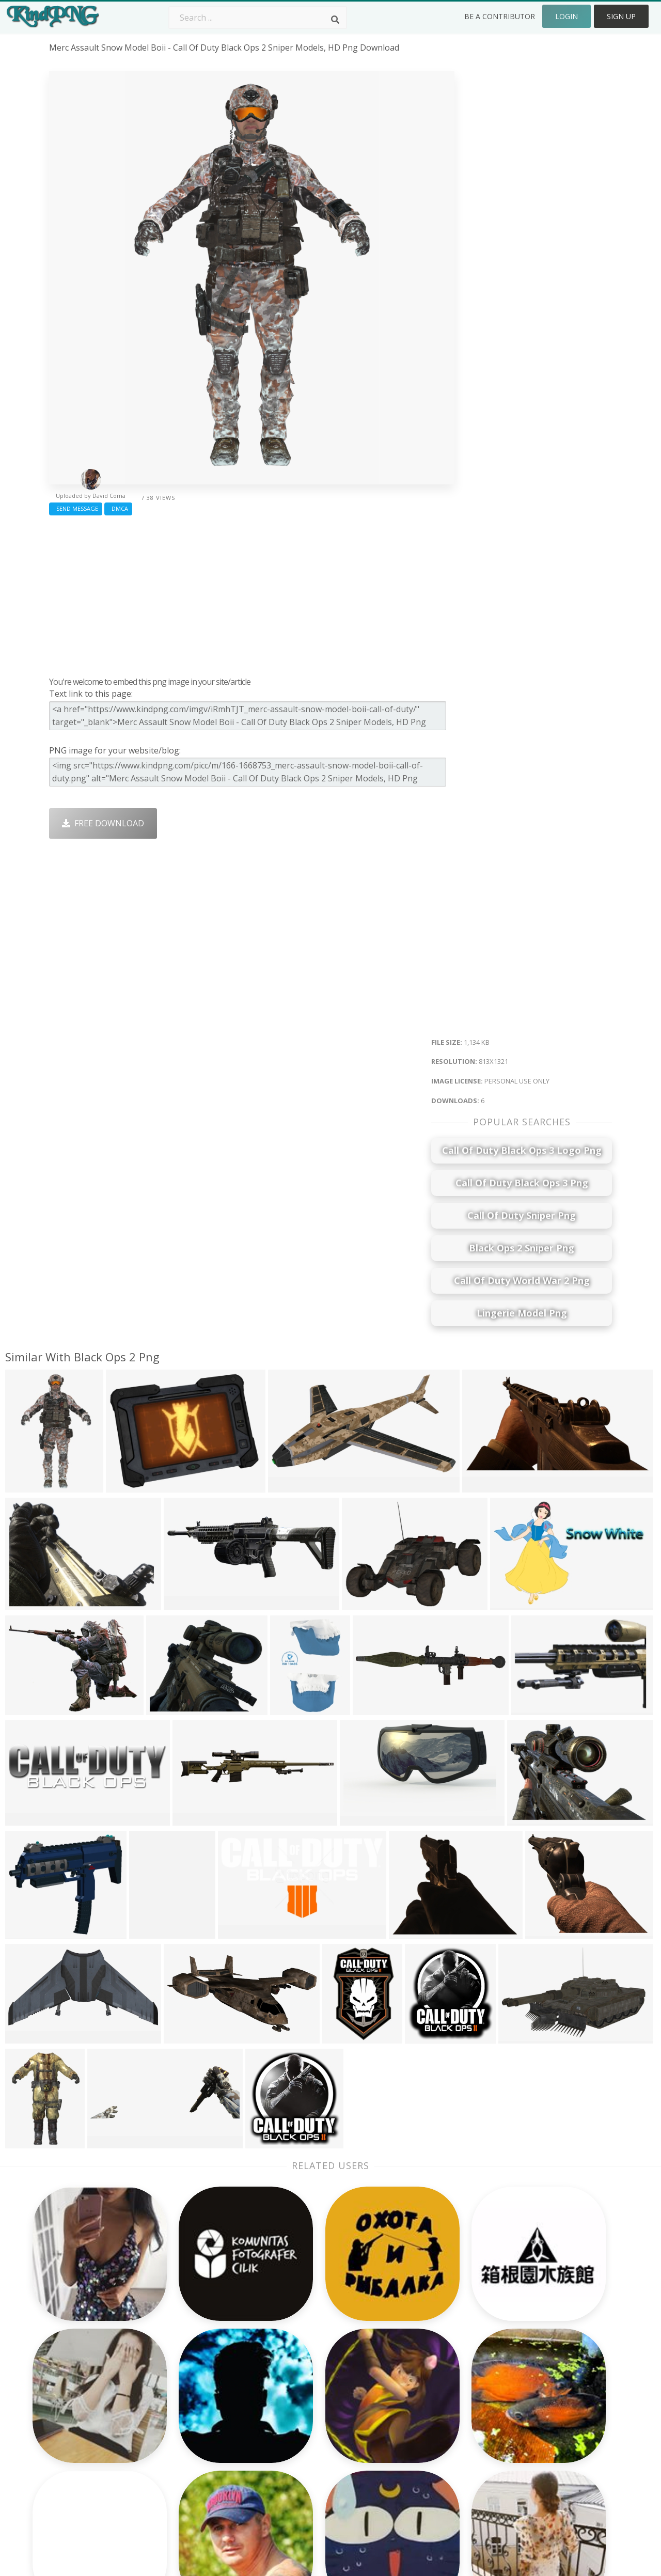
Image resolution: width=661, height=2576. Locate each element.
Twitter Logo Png (196, 2390)
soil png (65, 2434)
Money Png (409, 2375)
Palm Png (292, 2375)
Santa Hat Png (189, 2405)
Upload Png (522, 2449)
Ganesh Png (410, 2464)
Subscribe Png (189, 2375)
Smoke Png (296, 2420)
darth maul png (80, 2420)
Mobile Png (184, 2464)
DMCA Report (526, 2420)
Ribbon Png (184, 2434)
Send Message (75, 508)
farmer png (72, 2464)
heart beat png (79, 2405)
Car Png (402, 2390)
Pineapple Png (415, 2420)
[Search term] (257, 17)
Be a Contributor (499, 16)
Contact (514, 2390)
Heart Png (181, 2479)
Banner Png (410, 2479)
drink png (68, 2449)
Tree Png (292, 2405)
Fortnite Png (298, 2479)
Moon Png (294, 2434)
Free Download (103, 823)
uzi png (64, 2390)
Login (566, 16)
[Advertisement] (251, 593)
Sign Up (621, 16)
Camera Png (298, 2390)
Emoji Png (406, 2434)
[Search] (335, 20)
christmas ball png (85, 2479)
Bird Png (403, 2405)
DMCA (118, 508)
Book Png (406, 2449)
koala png (68, 2375)
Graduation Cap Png (313, 2449)
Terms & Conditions (537, 2405)
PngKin (176, 2449)
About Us (517, 2375)
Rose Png (180, 2420)
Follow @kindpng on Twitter (553, 2494)
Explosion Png (301, 2464)
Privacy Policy (525, 2434)
